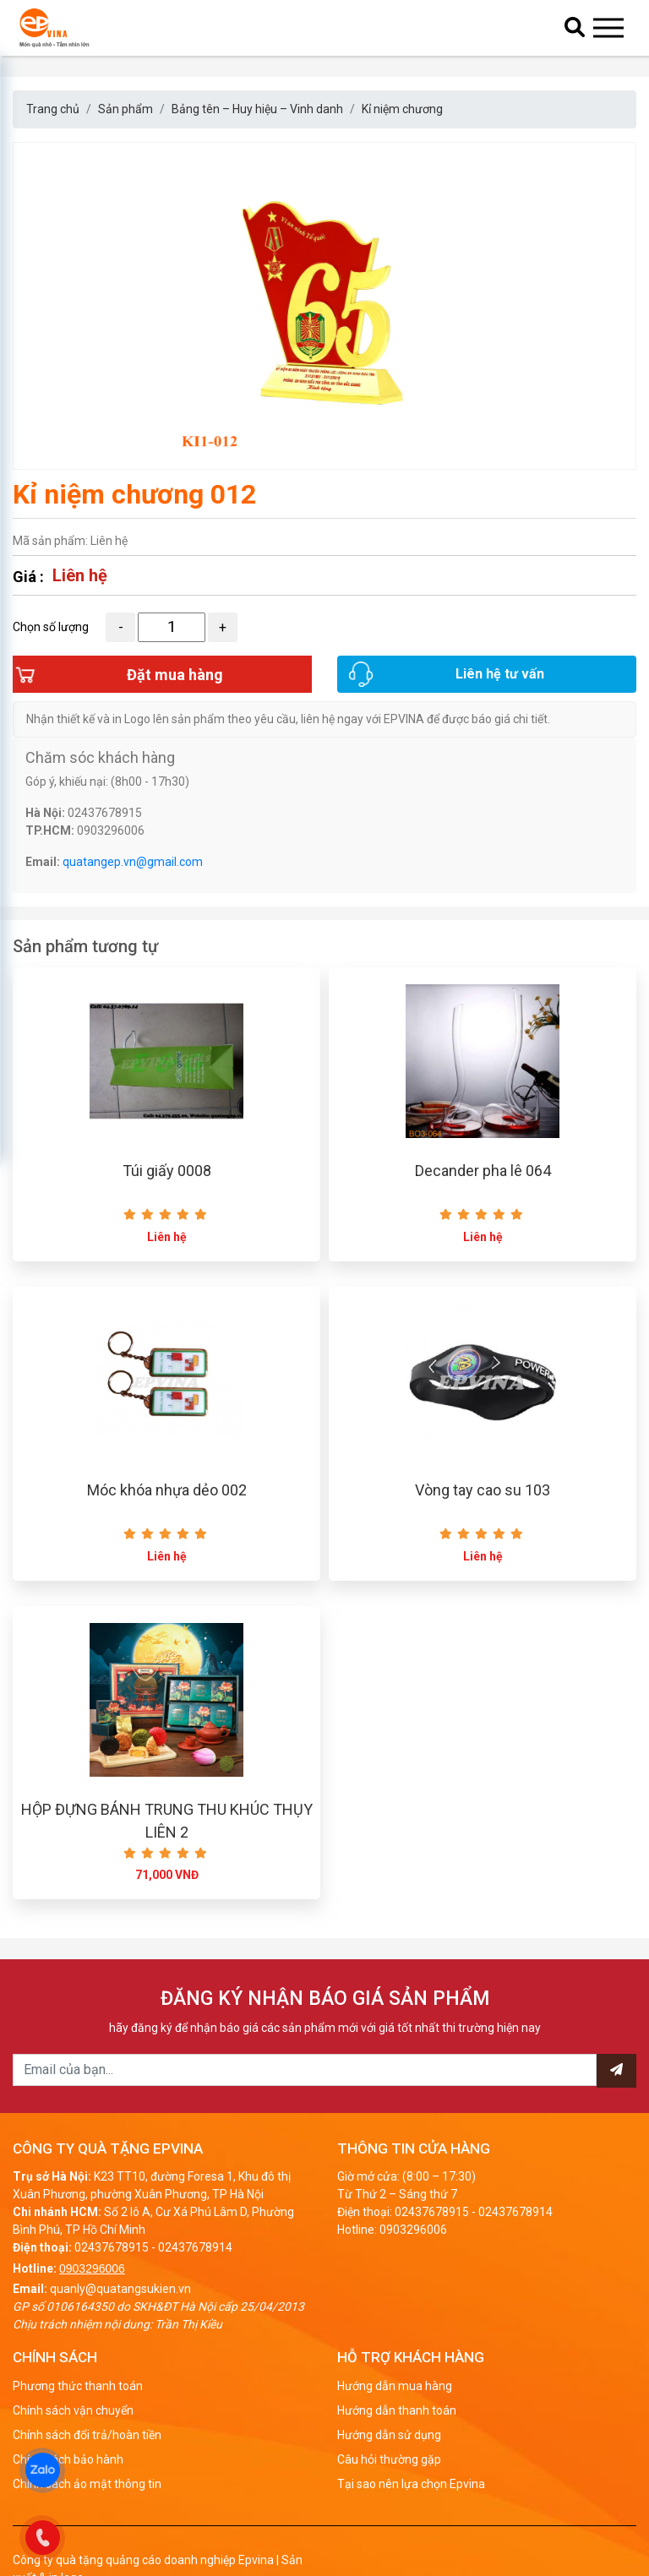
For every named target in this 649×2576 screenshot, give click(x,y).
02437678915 (111, 2283)
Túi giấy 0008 (167, 1194)
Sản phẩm (125, 109)
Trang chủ (52, 109)
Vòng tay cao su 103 (482, 1519)
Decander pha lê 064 (483, 1194)
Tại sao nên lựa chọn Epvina (411, 2520)
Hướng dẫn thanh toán (396, 2446)
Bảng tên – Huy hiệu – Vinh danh (257, 109)
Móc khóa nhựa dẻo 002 (167, 1519)
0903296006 (92, 2305)
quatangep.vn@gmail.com (133, 878)
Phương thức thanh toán (78, 2422)
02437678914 (195, 2283)
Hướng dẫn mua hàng (394, 2422)
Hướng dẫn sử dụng (389, 2471)
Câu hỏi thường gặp (389, 2495)
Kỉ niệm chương (402, 109)
